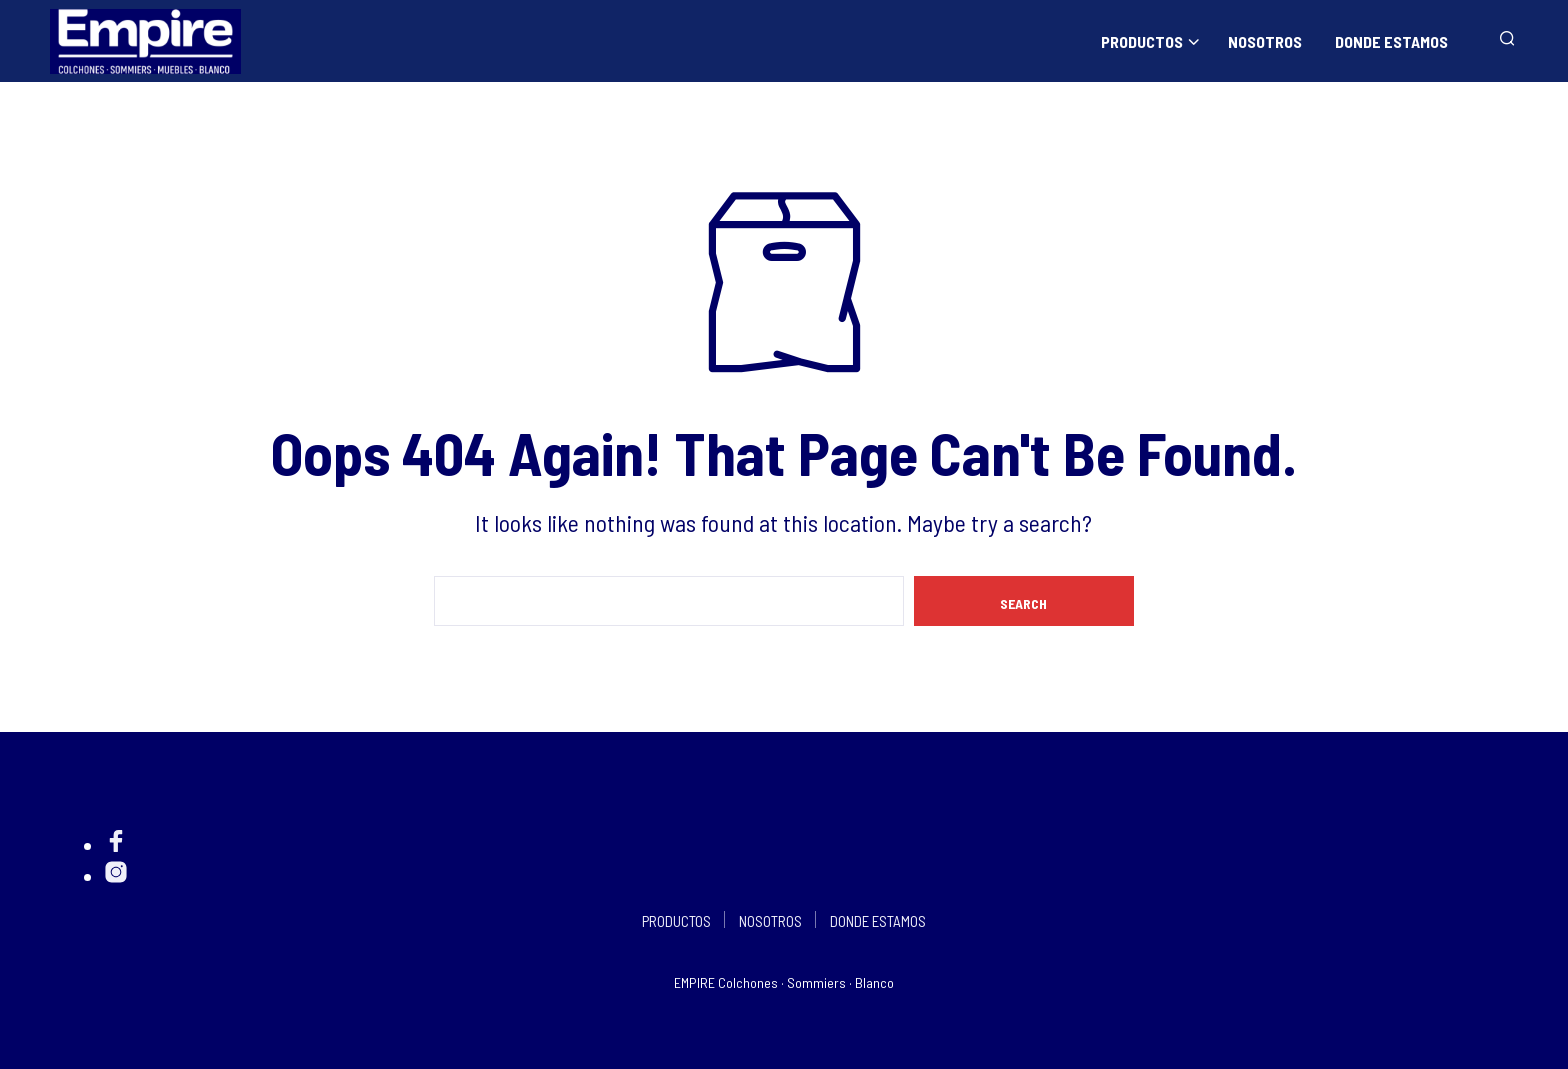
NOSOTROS (1265, 41)
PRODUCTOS (1142, 41)
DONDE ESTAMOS (1391, 41)
